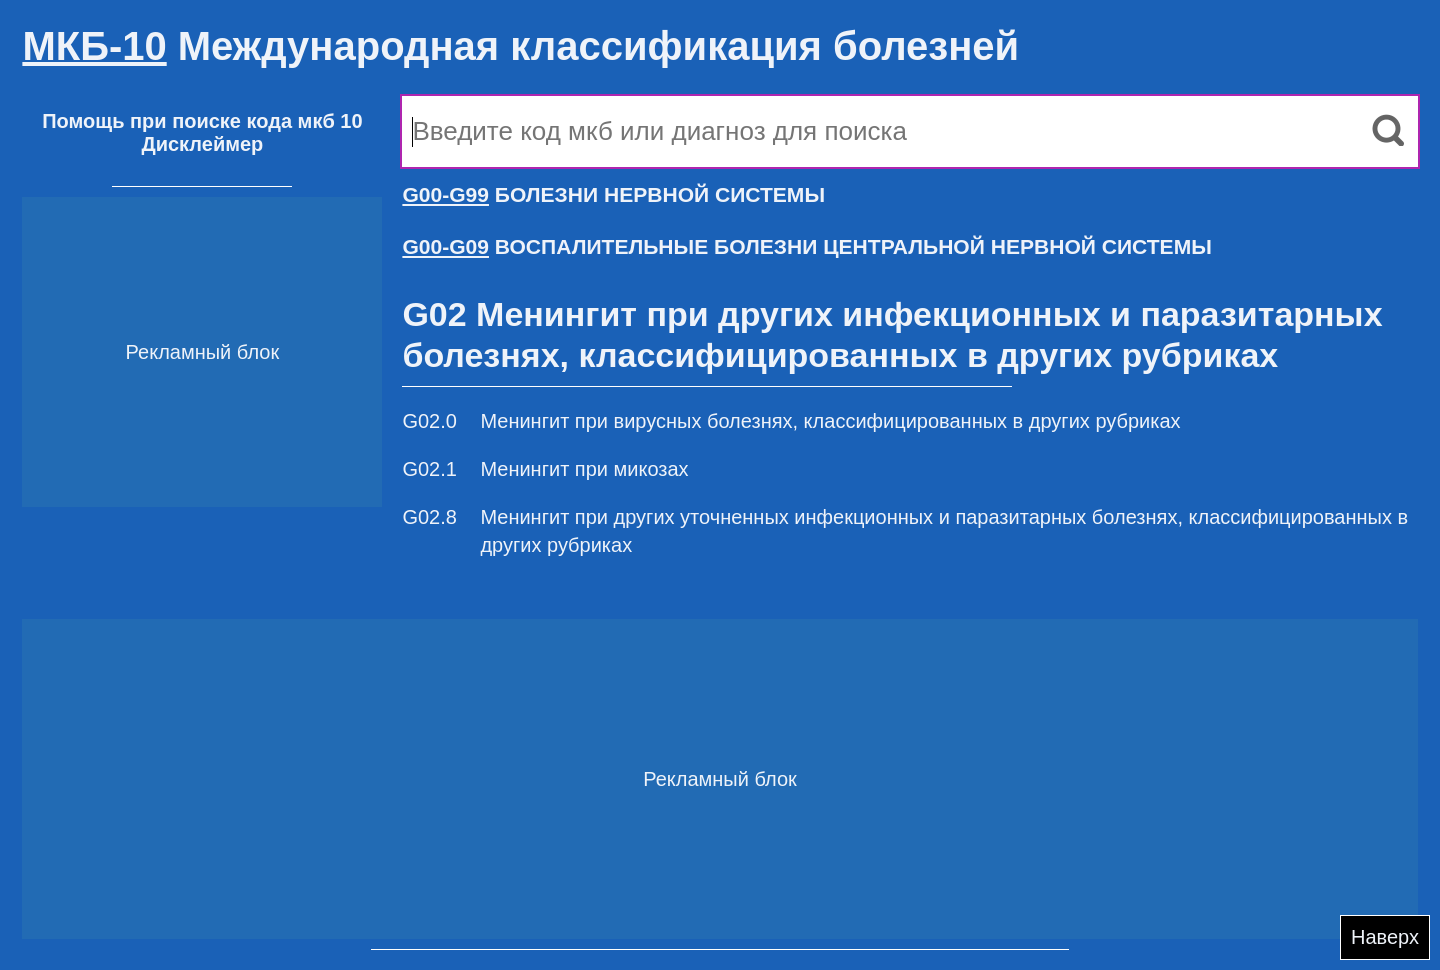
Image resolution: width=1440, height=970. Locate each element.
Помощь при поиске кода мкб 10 (202, 121)
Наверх (1385, 937)
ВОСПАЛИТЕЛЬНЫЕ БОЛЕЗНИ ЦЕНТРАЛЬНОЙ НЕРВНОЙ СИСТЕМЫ (806, 246)
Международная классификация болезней (520, 46)
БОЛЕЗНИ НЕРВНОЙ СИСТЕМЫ (613, 194)
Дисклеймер (202, 144)
